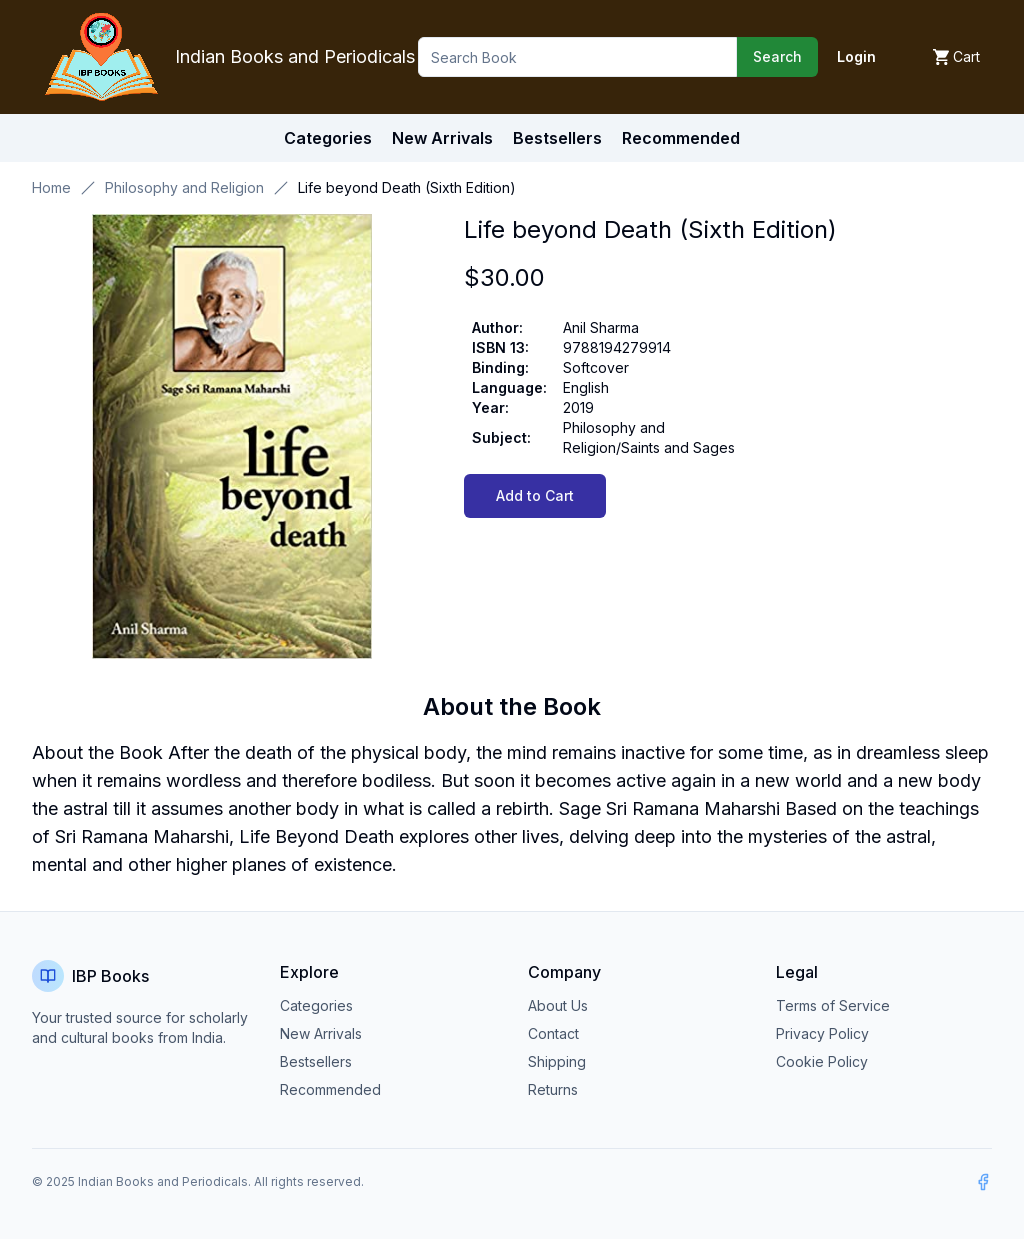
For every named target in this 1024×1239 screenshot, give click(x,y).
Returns (553, 1089)
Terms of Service (833, 1005)
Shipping (557, 1061)
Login (856, 56)
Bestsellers (316, 1061)
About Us (558, 1005)
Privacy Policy (822, 1033)
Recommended (330, 1089)
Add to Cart (535, 495)
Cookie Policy (822, 1061)
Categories (328, 138)
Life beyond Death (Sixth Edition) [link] (407, 187)
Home (51, 187)
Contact (553, 1033)
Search (777, 56)
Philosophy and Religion (184, 187)
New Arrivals (321, 1033)
